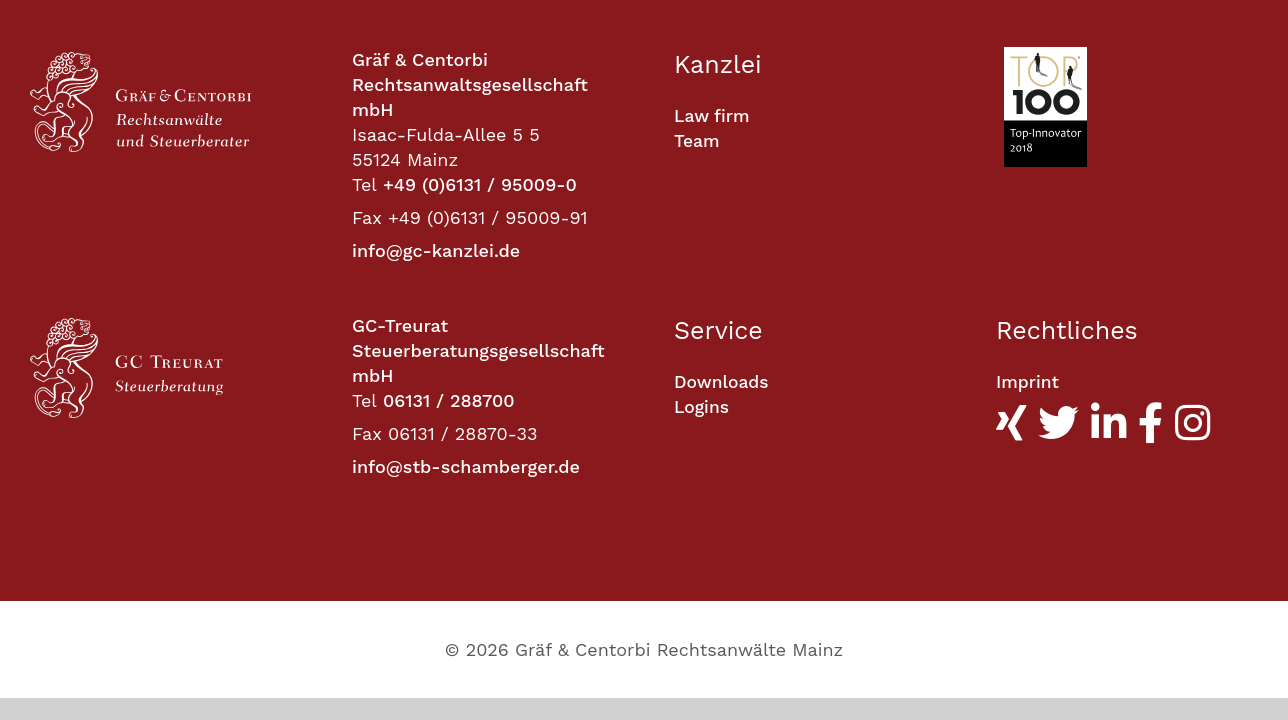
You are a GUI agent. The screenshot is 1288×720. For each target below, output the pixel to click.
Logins (702, 407)
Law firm (713, 116)
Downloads (722, 382)
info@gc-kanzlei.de (436, 250)
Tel (364, 184)
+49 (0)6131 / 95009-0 (480, 184)
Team (697, 141)
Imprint (1028, 382)
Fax (367, 217)
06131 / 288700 (449, 400)
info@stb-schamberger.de (466, 466)
